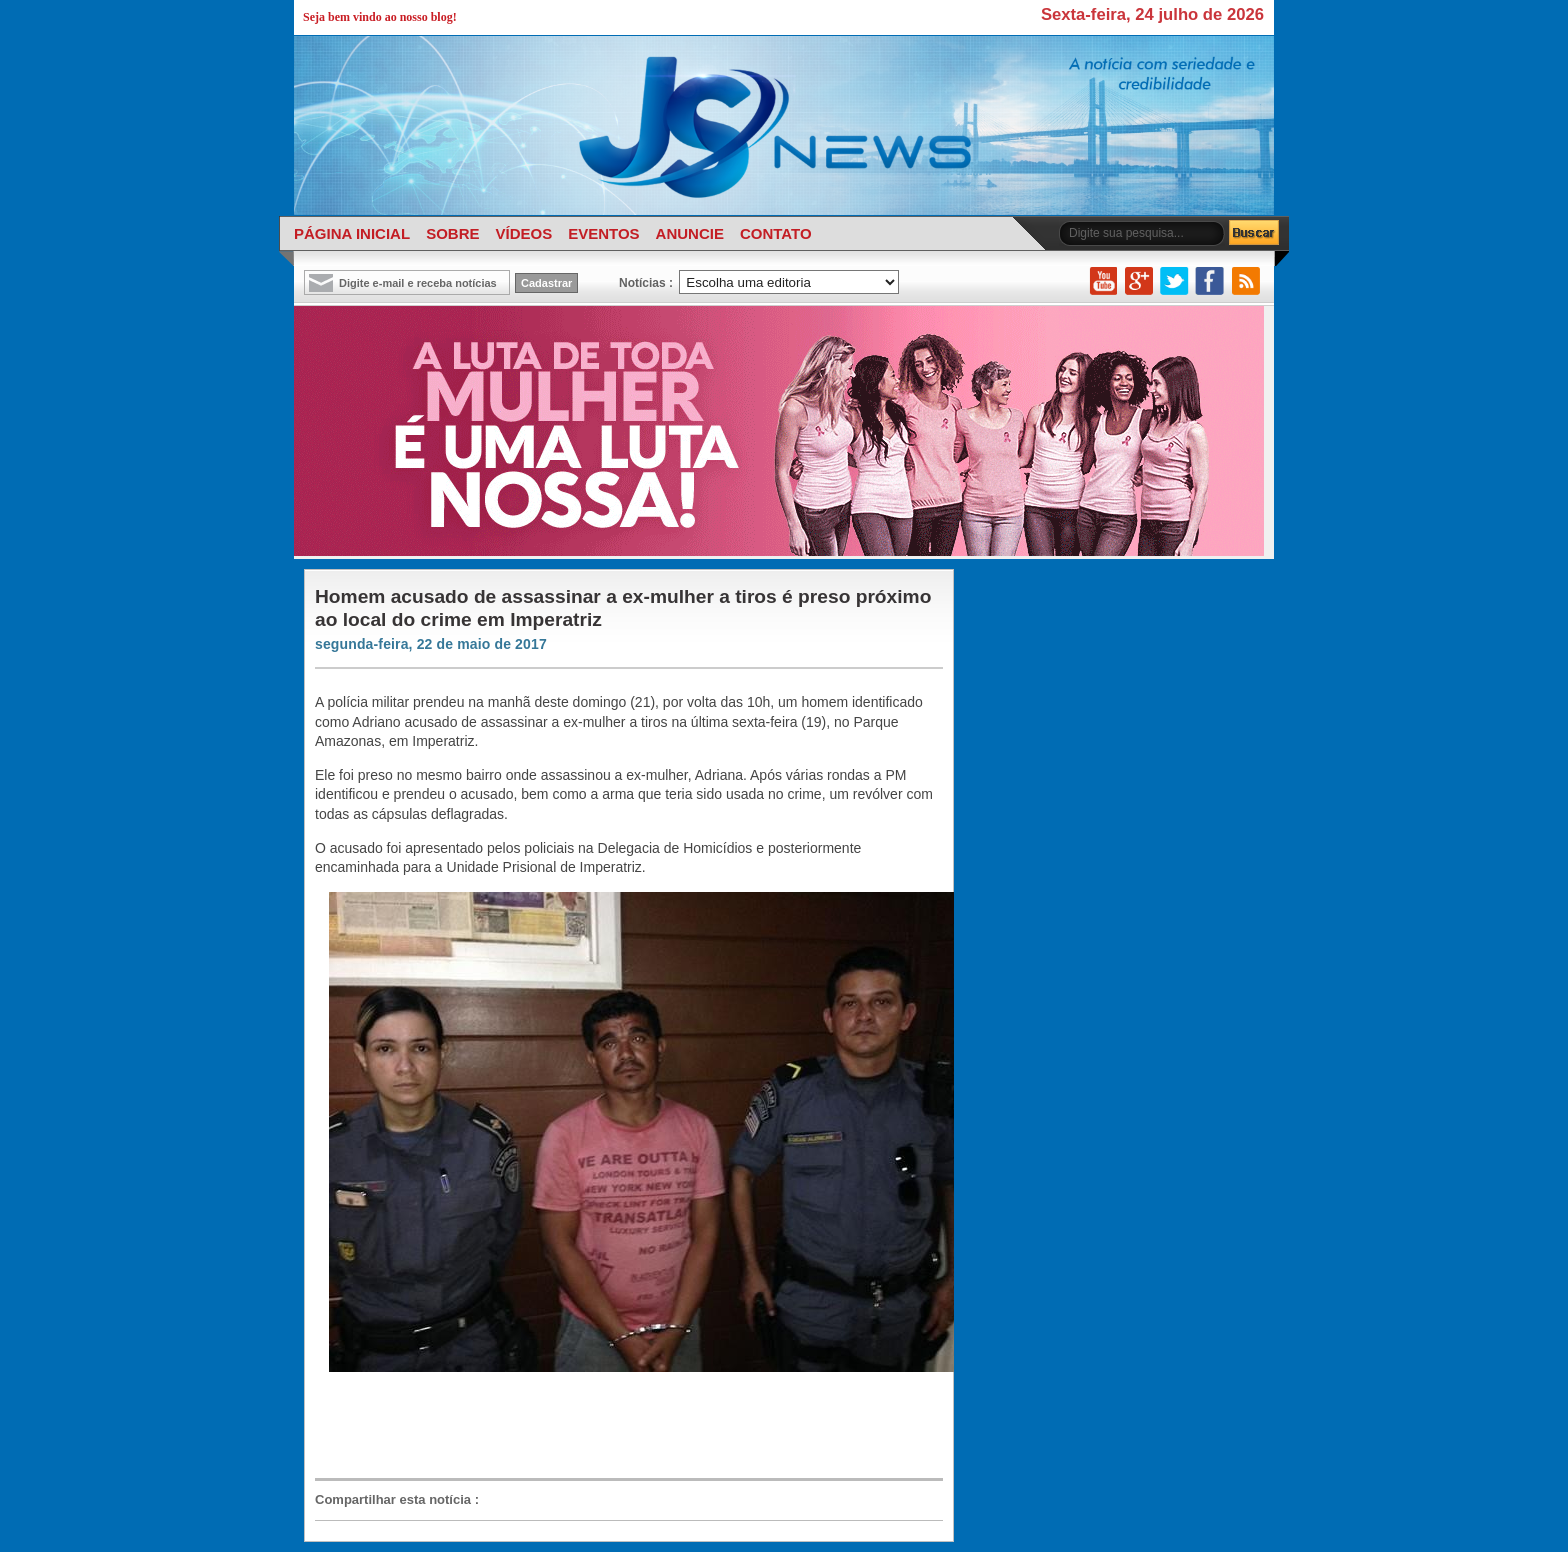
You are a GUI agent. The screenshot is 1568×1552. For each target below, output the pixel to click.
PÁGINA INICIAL (352, 233)
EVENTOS (603, 233)
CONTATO (776, 233)
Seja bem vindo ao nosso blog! (380, 17)
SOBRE (452, 233)
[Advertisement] (619, 1426)
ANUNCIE (690, 233)
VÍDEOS (523, 233)
